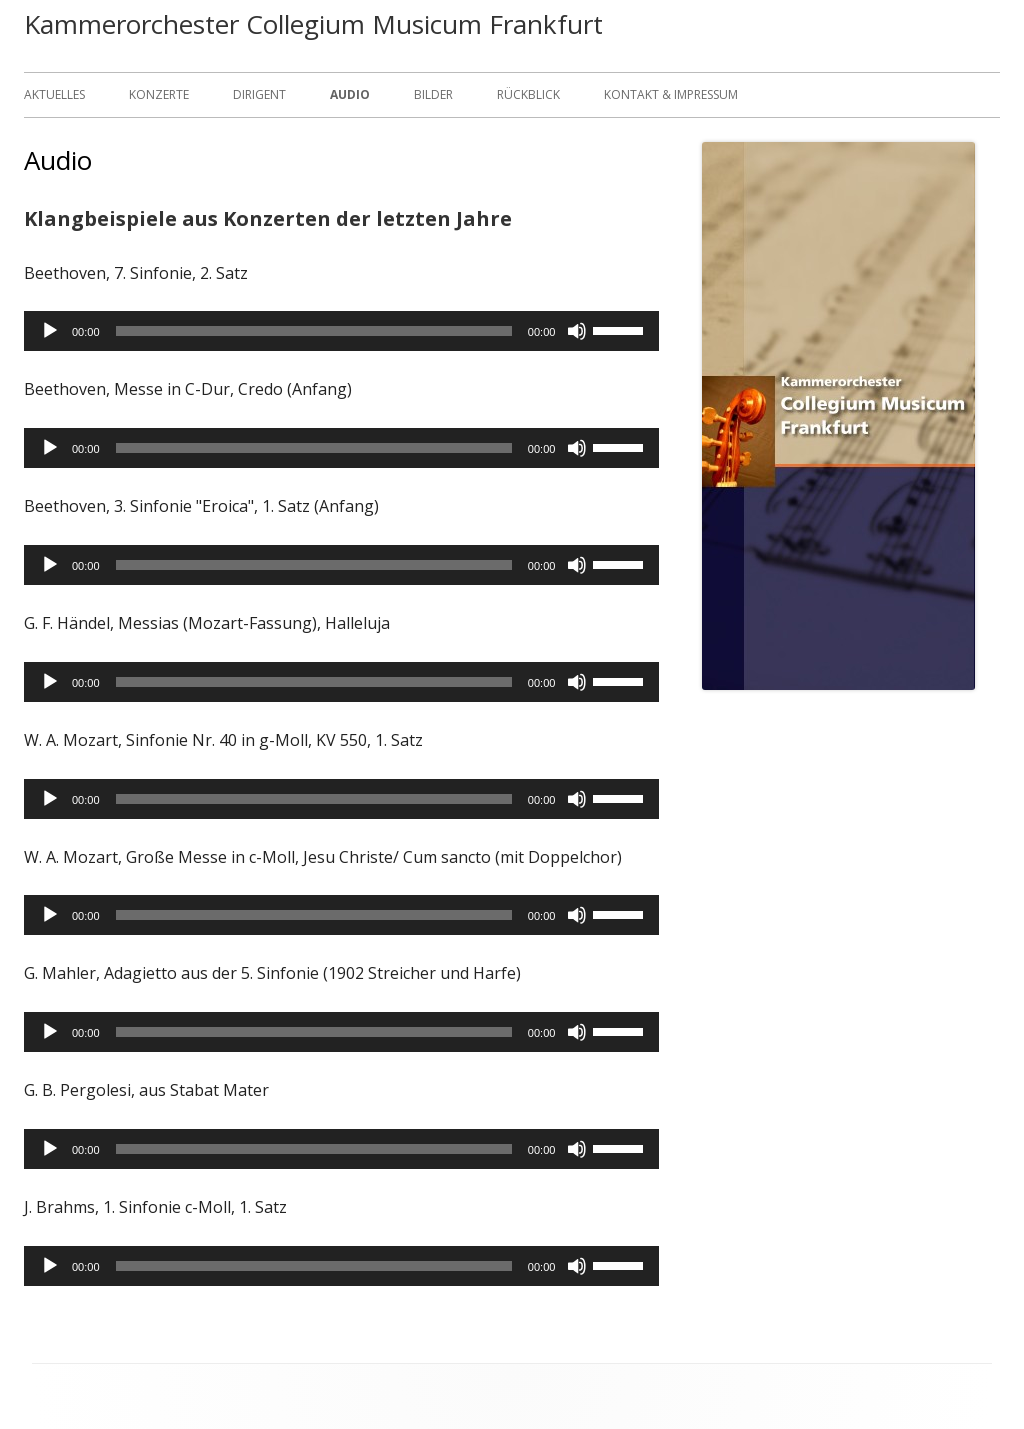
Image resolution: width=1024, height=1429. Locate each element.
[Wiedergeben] (50, 331)
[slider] (314, 331)
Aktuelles (54, 94)
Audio (350, 94)
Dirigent (259, 94)
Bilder (433, 94)
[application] (341, 331)
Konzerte (159, 94)
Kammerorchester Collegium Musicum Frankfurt (313, 24)
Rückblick (528, 94)
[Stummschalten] (577, 331)
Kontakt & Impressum (671, 94)
